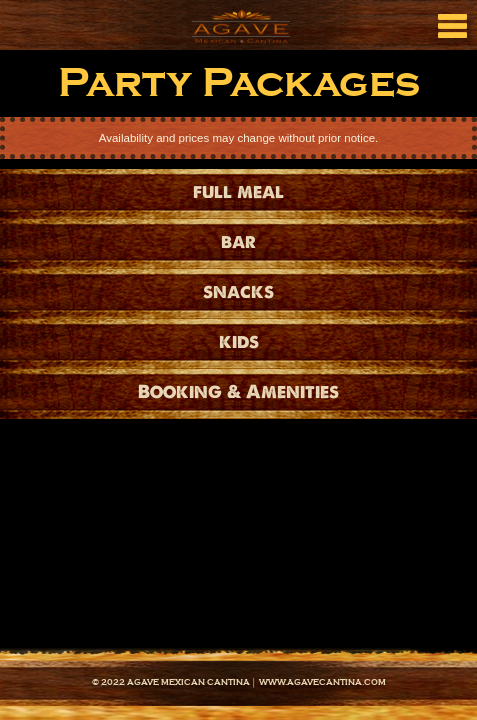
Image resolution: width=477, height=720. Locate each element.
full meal (238, 191)
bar (238, 241)
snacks (238, 291)
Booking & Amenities (238, 391)
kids (239, 341)
